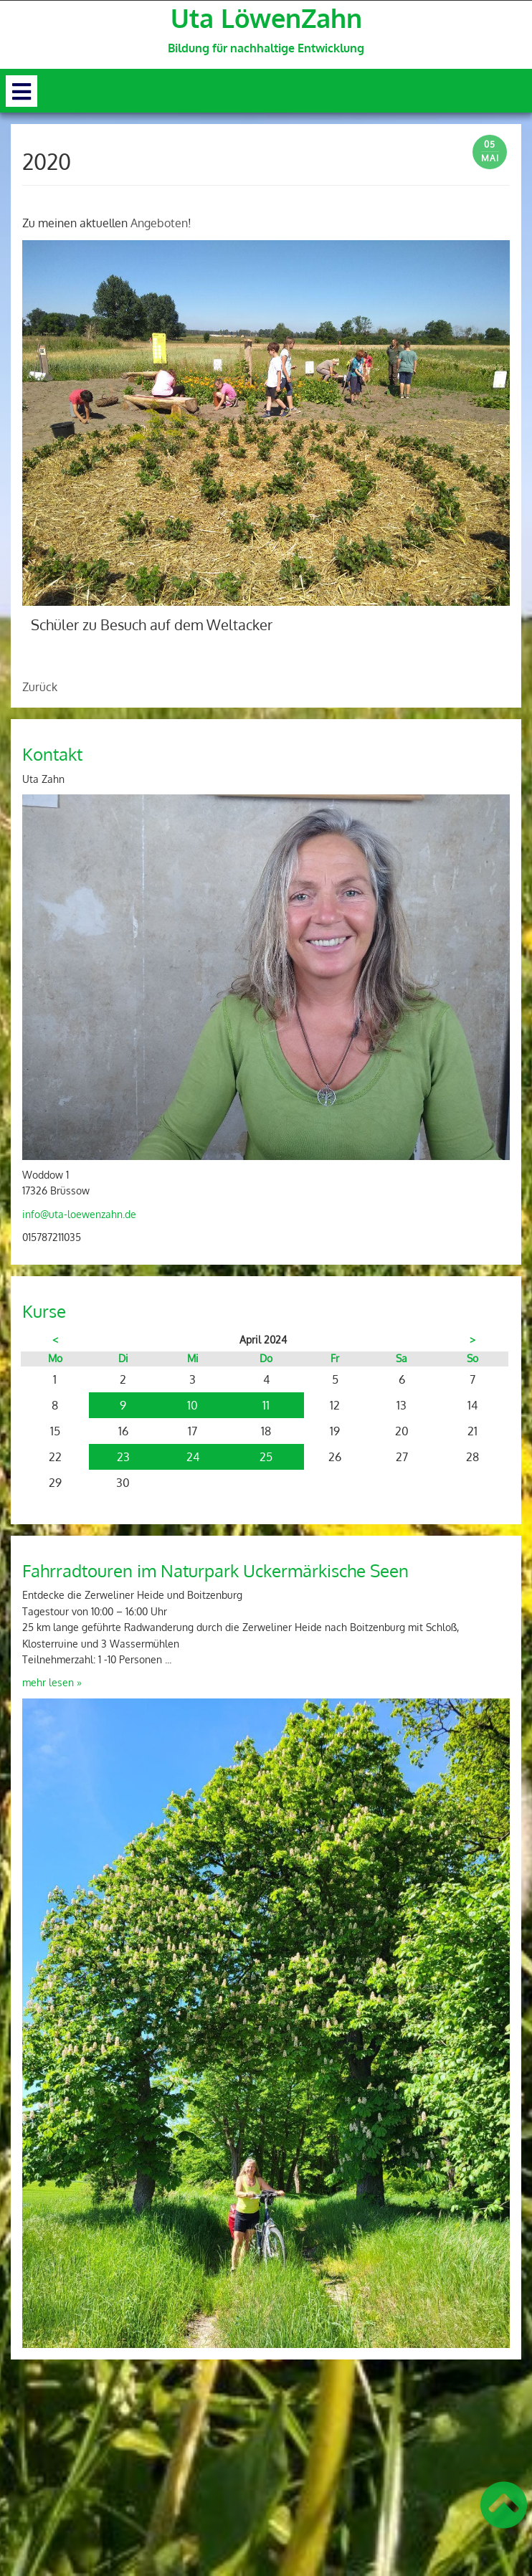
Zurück (39, 687)
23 (123, 1457)
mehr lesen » (52, 1682)
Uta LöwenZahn (266, 17)
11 (266, 1405)
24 (192, 1457)
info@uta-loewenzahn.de (79, 1214)
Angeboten (159, 223)
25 (266, 1457)
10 (192, 1405)
